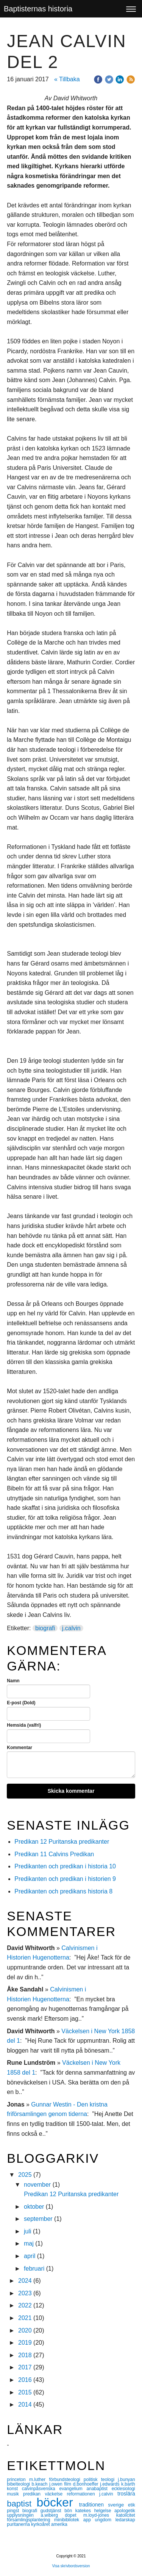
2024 (25, 2280)
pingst (14, 2510)
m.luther (39, 2479)
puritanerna (19, 2524)
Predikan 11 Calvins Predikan (54, 1854)
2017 (25, 2367)
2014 (25, 2404)
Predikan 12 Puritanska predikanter (61, 1841)
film (68, 2484)
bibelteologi (19, 2484)
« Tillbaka (67, 79)
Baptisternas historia (38, 9)
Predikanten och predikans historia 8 (63, 1891)
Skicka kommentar (71, 1791)
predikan (34, 2494)
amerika (59, 2524)
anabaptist (99, 2488)
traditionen (93, 2505)
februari (34, 2268)
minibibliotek (68, 2519)
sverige (118, 2505)
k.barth (128, 2484)
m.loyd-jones (99, 2515)
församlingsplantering (30, 2519)
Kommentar (19, 1747)
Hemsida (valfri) (24, 1725)
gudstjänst (52, 2510)
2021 (25, 2318)
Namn (13, 1680)
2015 (25, 2392)
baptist (21, 2503)
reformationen (83, 2494)
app (89, 2519)
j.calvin (71, 1628)
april (29, 2256)
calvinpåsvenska (40, 2488)
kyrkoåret (41, 2524)
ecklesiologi (123, 2488)
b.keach (41, 2484)
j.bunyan (126, 2479)
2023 (25, 2293)
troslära (126, 2494)
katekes (84, 2510)
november (37, 2184)
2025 (25, 2174)
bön (69, 2510)
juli (27, 2231)
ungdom (105, 2519)
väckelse (56, 2494)
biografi (45, 1628)
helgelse (104, 2510)
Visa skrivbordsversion (71, 2566)
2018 (25, 2355)
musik (15, 2494)
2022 (25, 2305)
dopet (74, 2515)
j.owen (56, 2484)
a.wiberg (53, 2515)
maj (29, 2243)
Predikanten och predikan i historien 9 (65, 1879)
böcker (57, 2502)
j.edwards (110, 2484)
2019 (25, 2342)
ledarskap (125, 2519)
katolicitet (125, 2515)
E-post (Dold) (21, 1702)
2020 (25, 2330)
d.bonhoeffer (86, 2484)
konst (14, 2488)
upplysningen (24, 2515)
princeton (18, 2479)
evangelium (72, 2488)
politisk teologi (101, 2479)
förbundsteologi (66, 2479)
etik (131, 2505)
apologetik (124, 2510)
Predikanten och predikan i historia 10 (65, 1866)
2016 (25, 2380)
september (38, 2219)
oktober (34, 2206)
